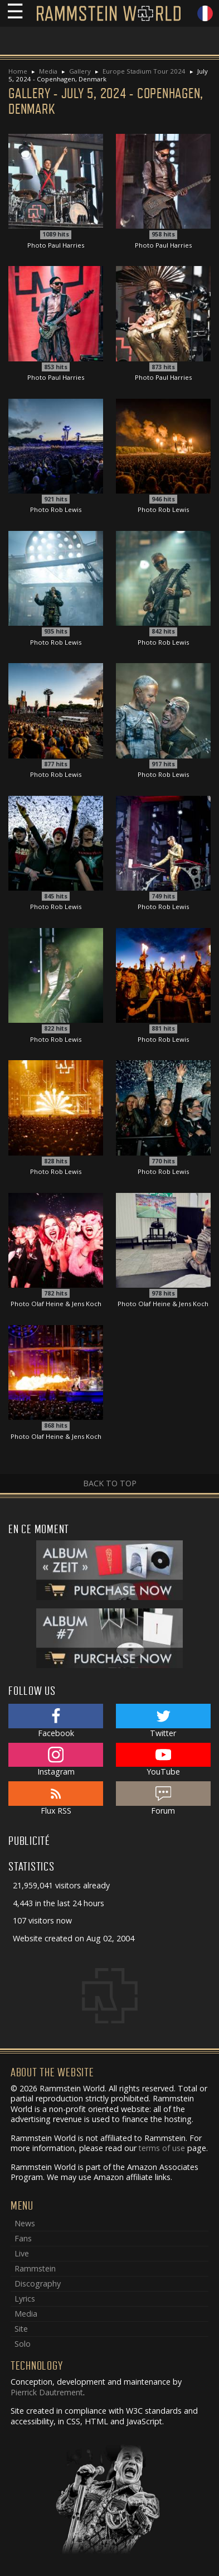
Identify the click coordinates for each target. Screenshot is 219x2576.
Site (21, 2328)
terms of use (162, 2148)
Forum (163, 1798)
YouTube (163, 1760)
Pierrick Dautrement (47, 2392)
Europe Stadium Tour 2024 (144, 71)
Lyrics (24, 2298)
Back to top (110, 1483)
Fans (23, 2238)
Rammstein (35, 2268)
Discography (37, 2283)
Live (21, 2253)
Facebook (55, 1721)
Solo (22, 2343)
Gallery (80, 71)
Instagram (55, 1760)
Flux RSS (55, 1798)
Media (48, 71)
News (24, 2223)
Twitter (163, 1721)
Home (17, 71)
